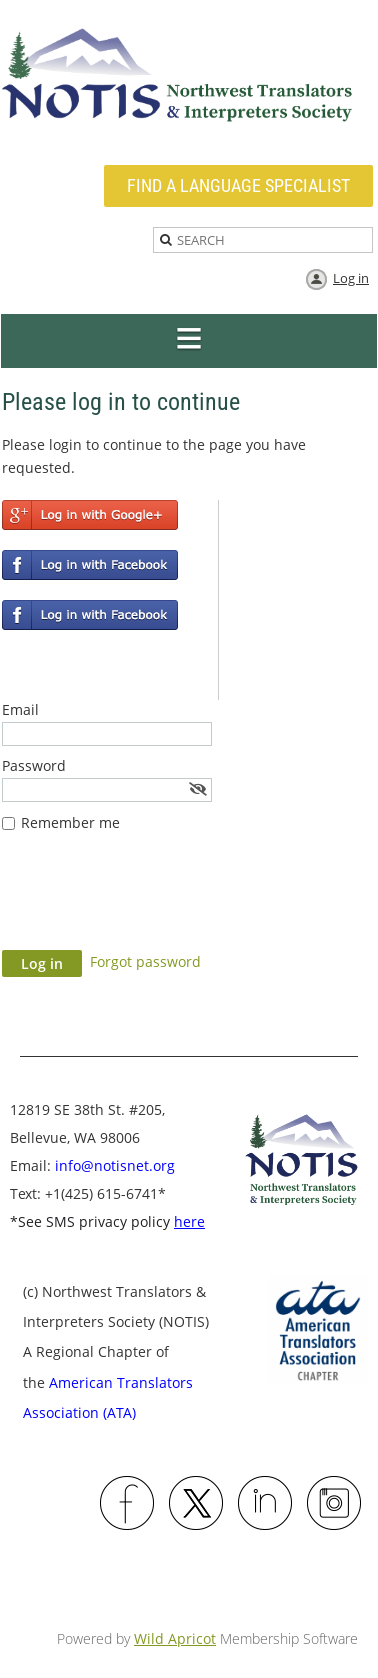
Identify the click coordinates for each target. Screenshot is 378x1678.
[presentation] (154, 901)
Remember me (70, 822)
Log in (351, 278)
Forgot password (145, 961)
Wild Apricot (175, 1638)
